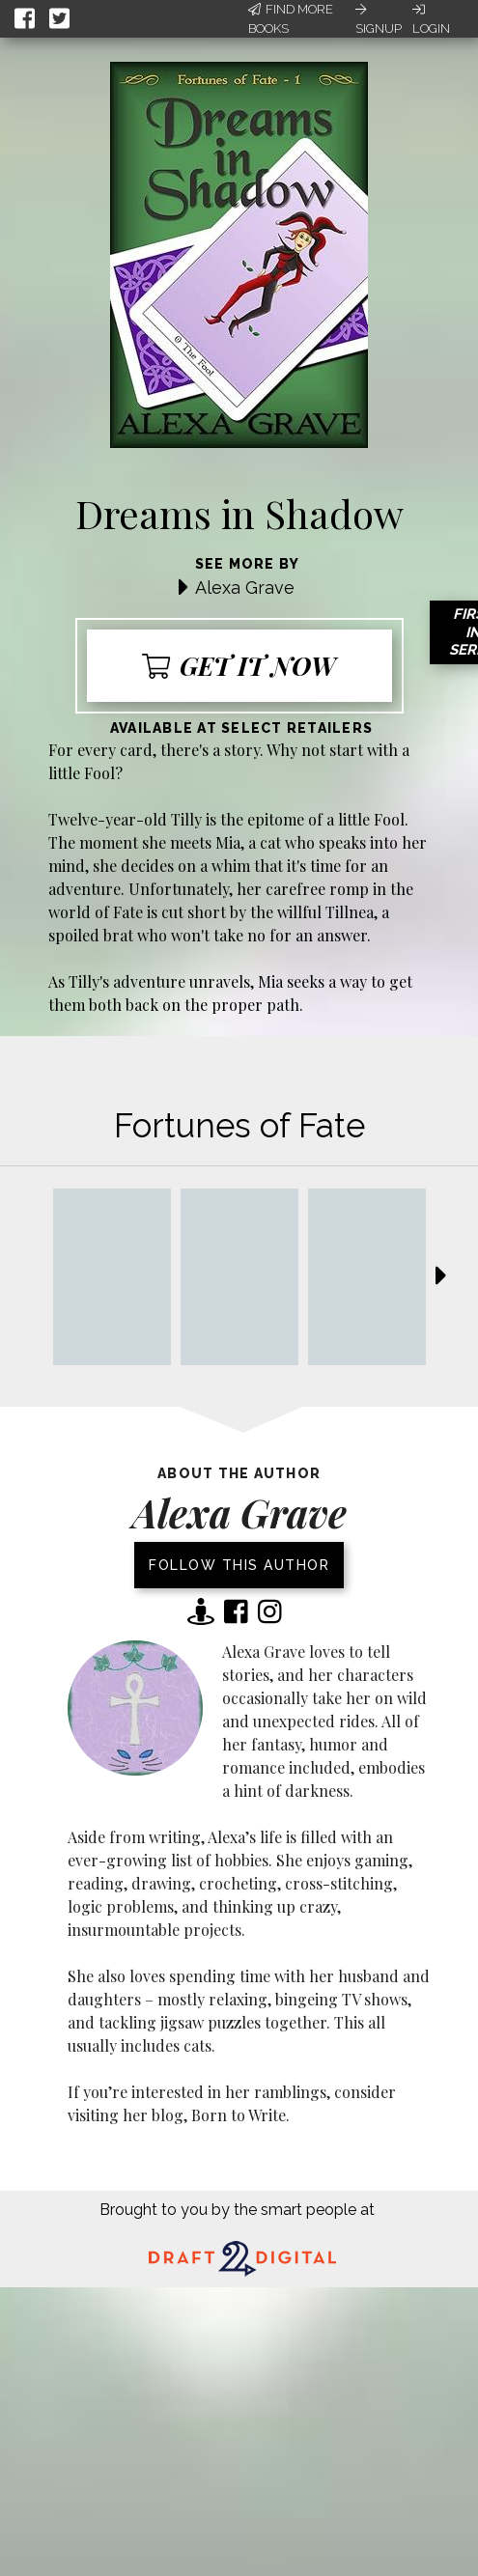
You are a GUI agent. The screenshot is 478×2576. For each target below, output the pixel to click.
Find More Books (290, 19)
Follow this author (239, 1565)
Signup (378, 19)
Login (431, 19)
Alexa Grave (245, 587)
